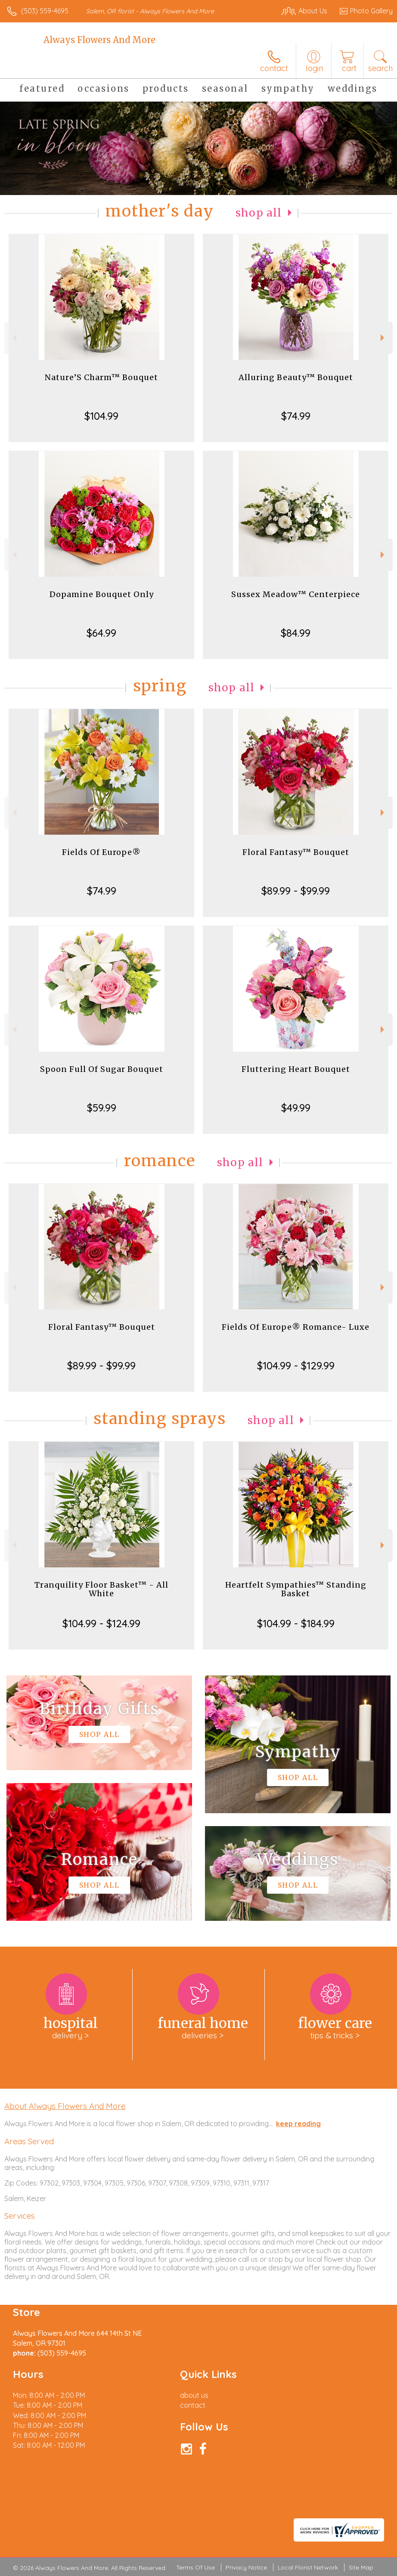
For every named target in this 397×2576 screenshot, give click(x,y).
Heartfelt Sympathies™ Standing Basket (295, 1589)
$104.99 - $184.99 (296, 1623)
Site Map (361, 2567)
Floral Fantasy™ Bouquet (295, 852)
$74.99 (295, 415)
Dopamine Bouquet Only (102, 594)
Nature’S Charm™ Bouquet (101, 377)
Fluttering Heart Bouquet (296, 1069)
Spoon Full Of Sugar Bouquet (101, 1069)
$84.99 (295, 632)
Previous (13, 338)
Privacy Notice (246, 2567)
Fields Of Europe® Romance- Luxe (295, 1327)
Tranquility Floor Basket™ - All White (101, 1589)
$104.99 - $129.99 (296, 1365)
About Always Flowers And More (64, 2106)
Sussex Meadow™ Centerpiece (295, 594)
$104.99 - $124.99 (101, 1623)
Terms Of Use (195, 2567)
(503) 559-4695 (44, 10)
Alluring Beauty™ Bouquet (296, 377)
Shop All (259, 213)
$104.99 (101, 415)
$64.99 (101, 632)
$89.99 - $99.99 (295, 890)
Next (383, 338)
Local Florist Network (308, 2567)
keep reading (298, 2123)
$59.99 (101, 1107)
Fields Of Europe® (101, 852)
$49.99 (295, 1107)
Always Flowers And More (99, 39)
